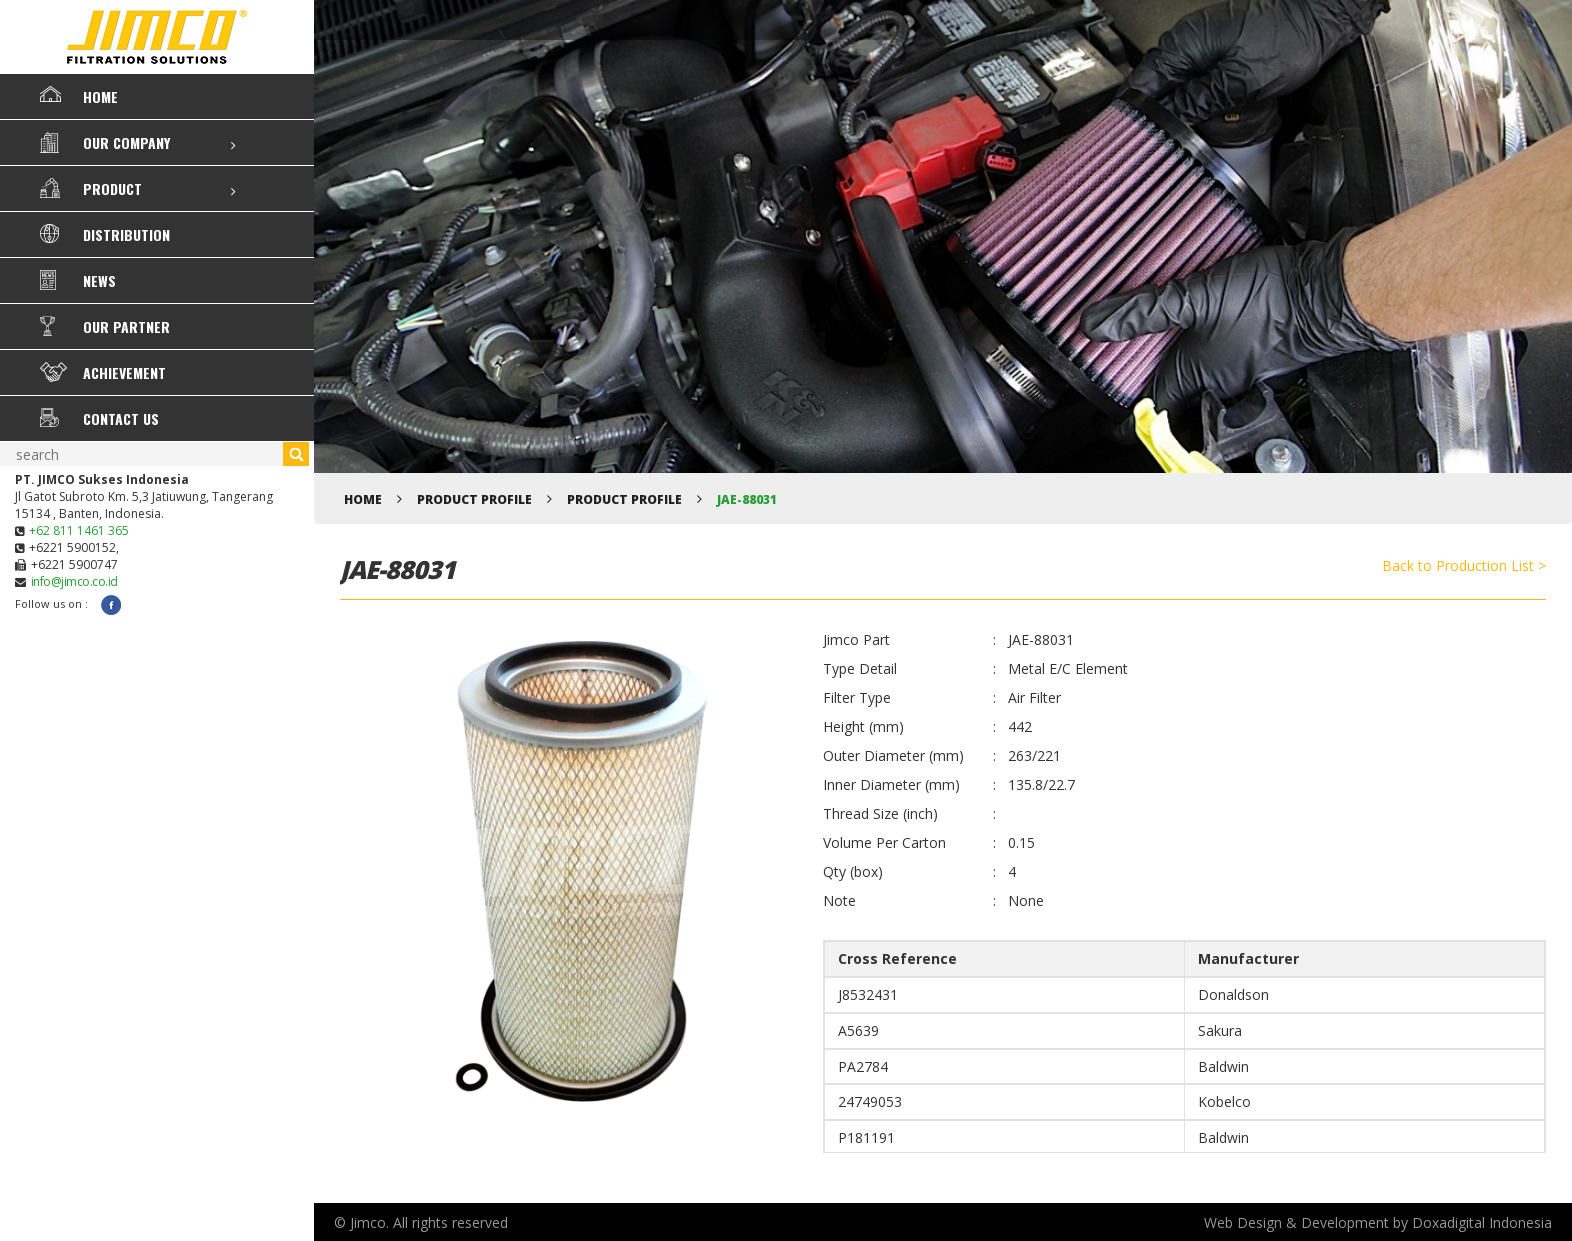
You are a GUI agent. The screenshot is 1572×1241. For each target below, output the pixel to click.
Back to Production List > (1464, 565)
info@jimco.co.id (74, 581)
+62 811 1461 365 (79, 530)
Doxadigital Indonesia (1482, 1222)
